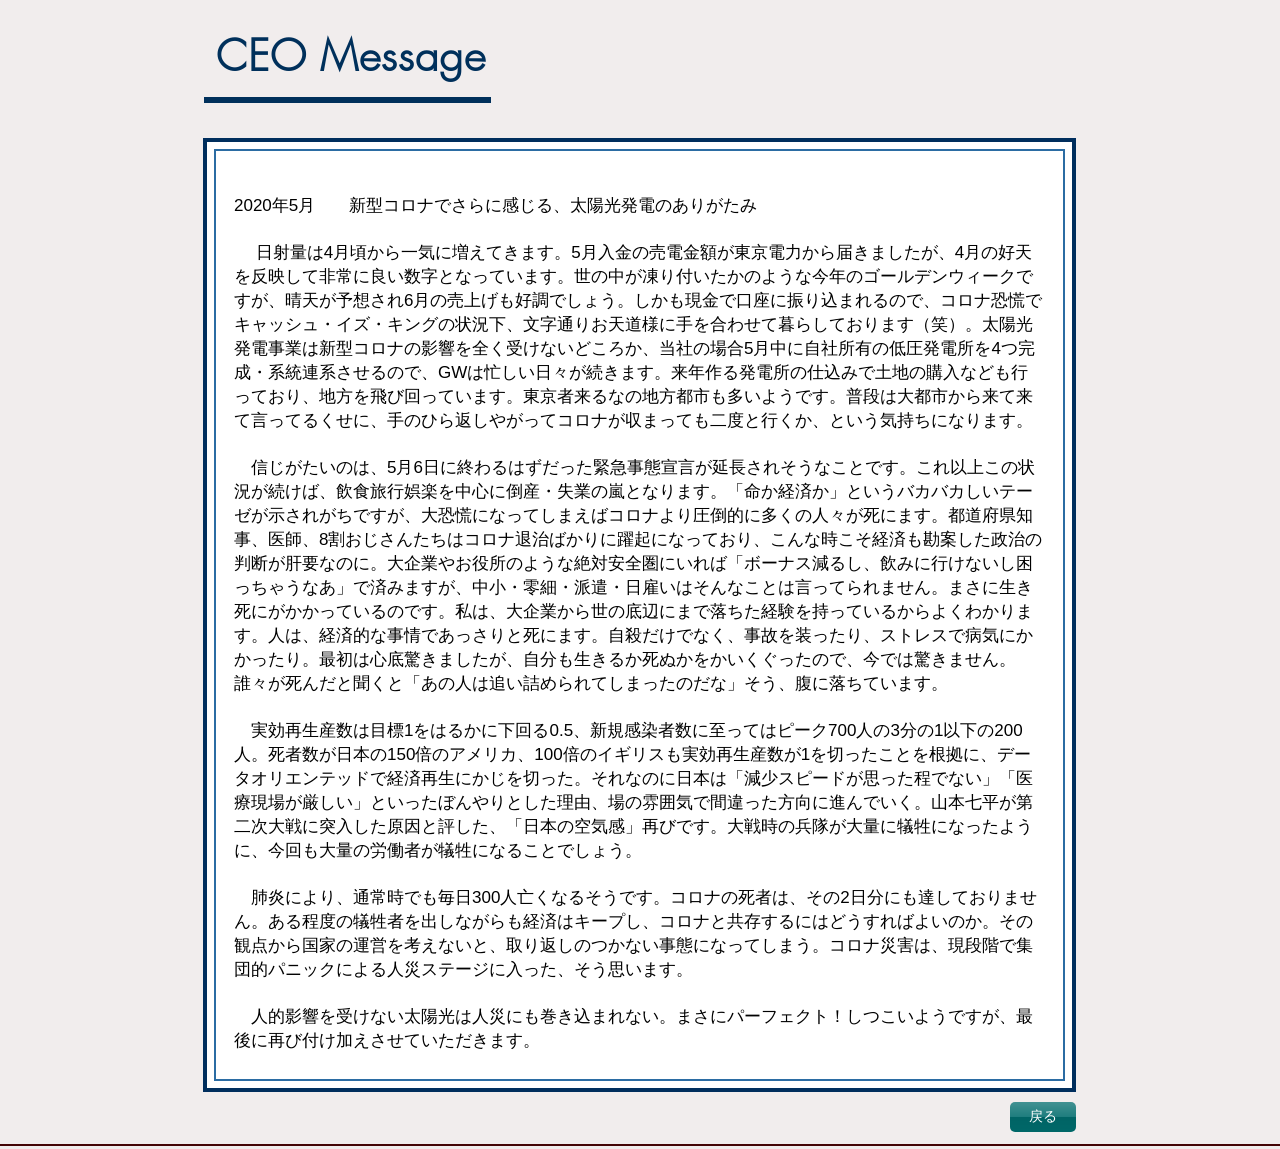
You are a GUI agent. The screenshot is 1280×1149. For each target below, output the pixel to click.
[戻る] (1043, 1117)
